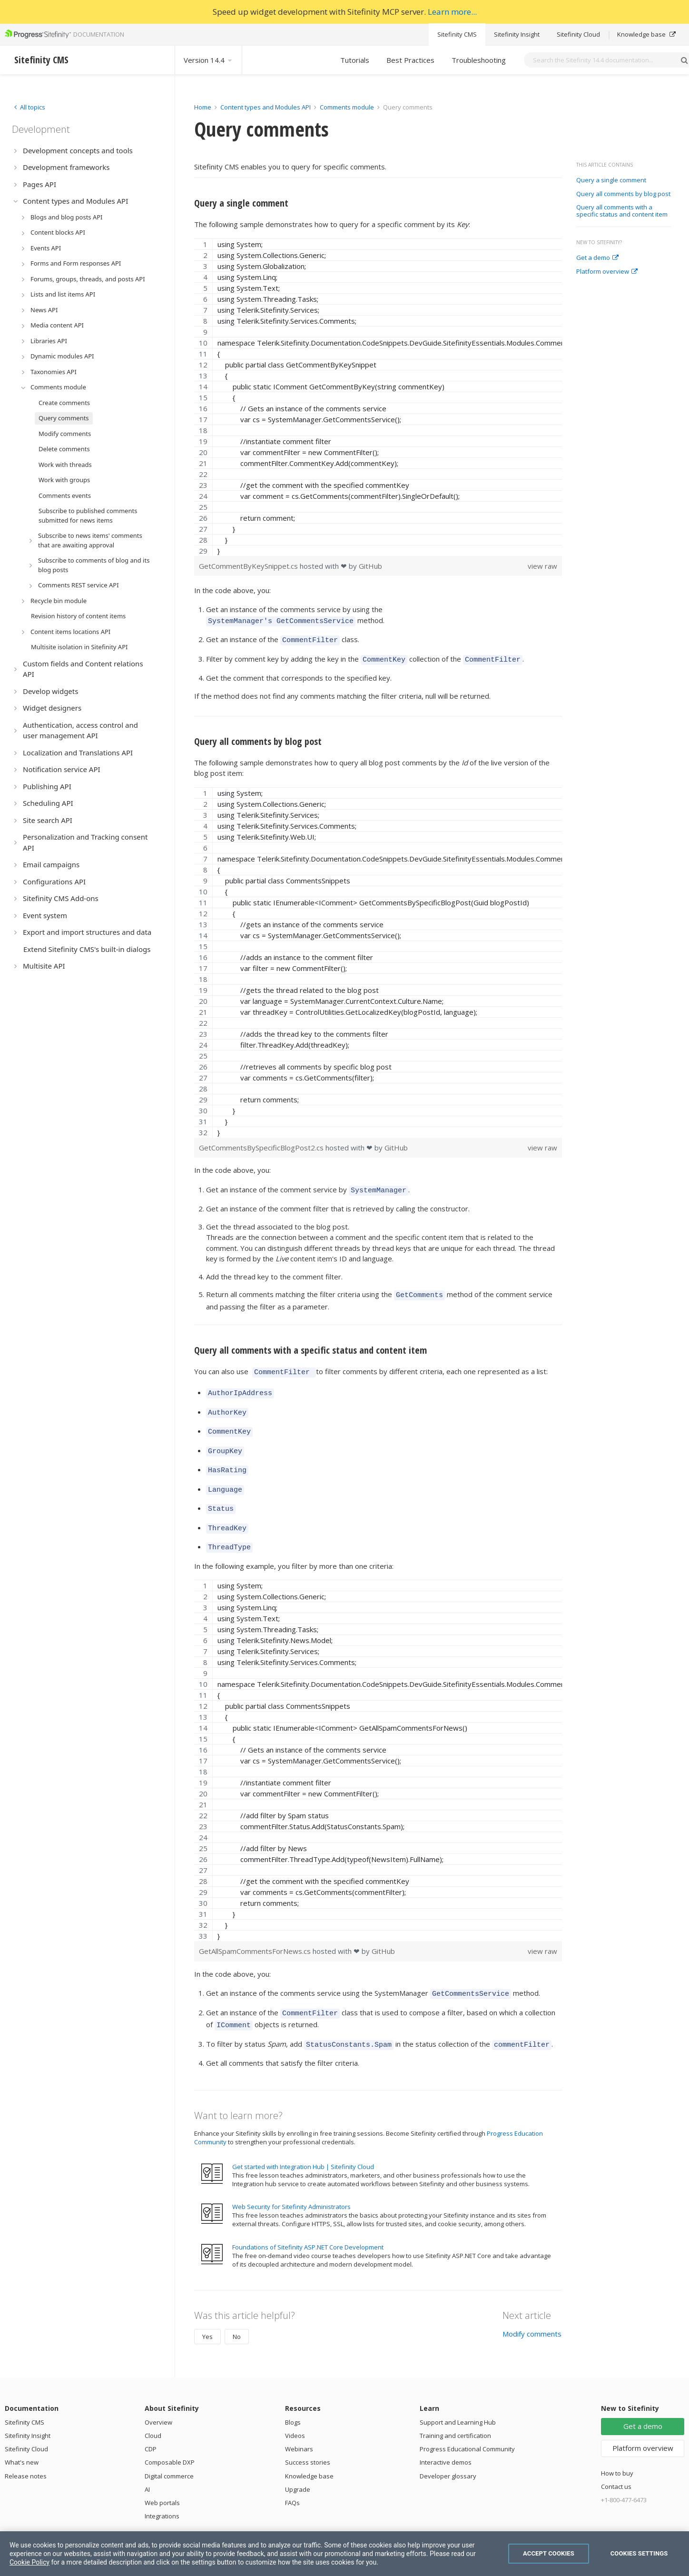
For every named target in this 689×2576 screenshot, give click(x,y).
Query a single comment (611, 180)
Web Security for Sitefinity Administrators (291, 2179)
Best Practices (410, 60)
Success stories (307, 2435)
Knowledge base (646, 34)
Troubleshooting (479, 60)
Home (202, 107)
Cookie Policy (29, 2562)
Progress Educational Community (467, 2421)
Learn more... (452, 11)
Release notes (26, 2449)
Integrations (162, 2489)
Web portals (162, 2475)
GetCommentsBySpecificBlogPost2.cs (262, 1143)
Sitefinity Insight (517, 34)
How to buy (617, 2446)
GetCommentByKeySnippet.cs (249, 566)
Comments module (347, 107)
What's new (22, 2435)
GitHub (370, 566)
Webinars (299, 2421)
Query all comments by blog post (623, 194)
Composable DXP (170, 2435)
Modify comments (531, 2306)
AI (147, 2462)
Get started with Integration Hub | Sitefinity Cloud (303, 2139)
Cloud (153, 2408)
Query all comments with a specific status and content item (622, 211)
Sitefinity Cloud (578, 34)
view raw (542, 566)
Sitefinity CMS (457, 34)
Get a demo (597, 258)
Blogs (293, 2395)
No (237, 2309)
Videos (295, 2408)
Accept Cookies (548, 2553)
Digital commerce (169, 2449)
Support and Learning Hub (458, 2395)
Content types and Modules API (265, 107)
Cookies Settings (639, 2553)
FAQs (292, 2475)
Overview (158, 2395)
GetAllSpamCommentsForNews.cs (256, 1929)
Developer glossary (448, 2449)
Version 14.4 (208, 60)
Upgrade (297, 2462)
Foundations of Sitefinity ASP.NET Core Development (308, 2220)
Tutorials (354, 60)
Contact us (616, 2459)
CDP (151, 2421)
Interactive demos (446, 2435)
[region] (378, 397)
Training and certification (455, 2408)
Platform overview (607, 272)
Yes (207, 2309)
